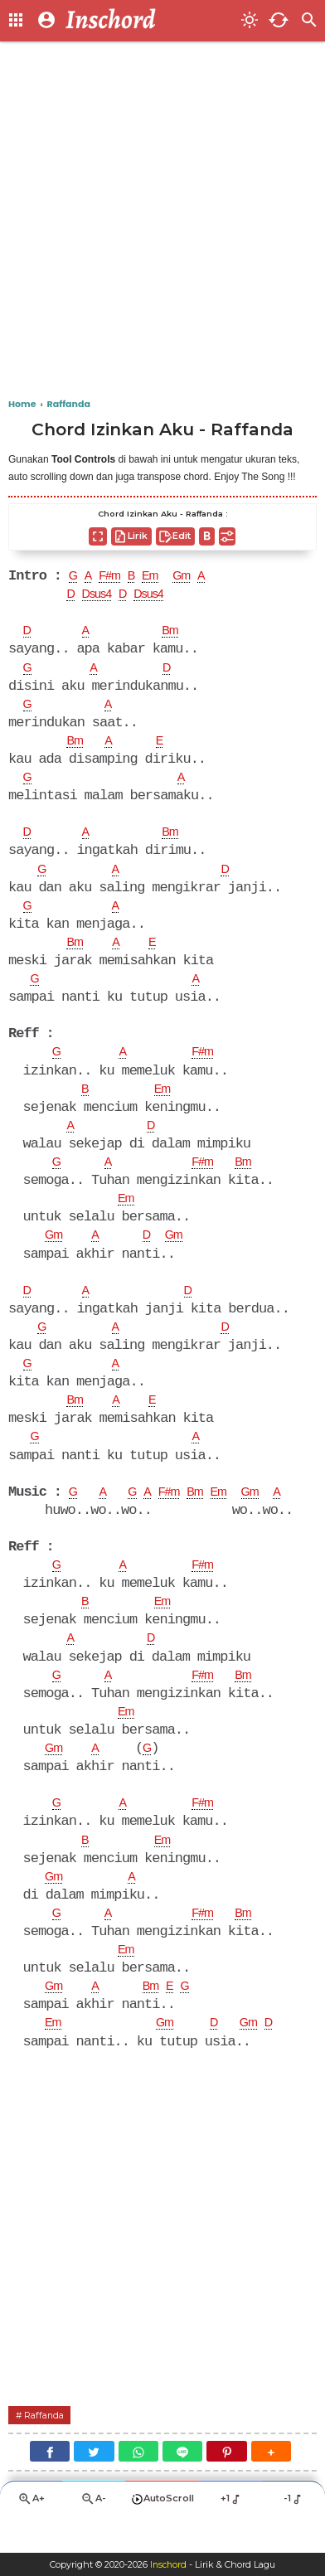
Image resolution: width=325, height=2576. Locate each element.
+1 (232, 2533)
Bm (175, 633)
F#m (115, 577)
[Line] (182, 2484)
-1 (294, 2533)
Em (161, 577)
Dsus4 (101, 596)
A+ (31, 2532)
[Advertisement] (162, 220)
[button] (271, 2484)
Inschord (168, 2564)
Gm (195, 577)
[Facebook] (50, 2484)
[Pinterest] (226, 2484)
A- (93, 2532)
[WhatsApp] (138, 2484)
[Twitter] (94, 2484)
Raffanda (48, 2447)
